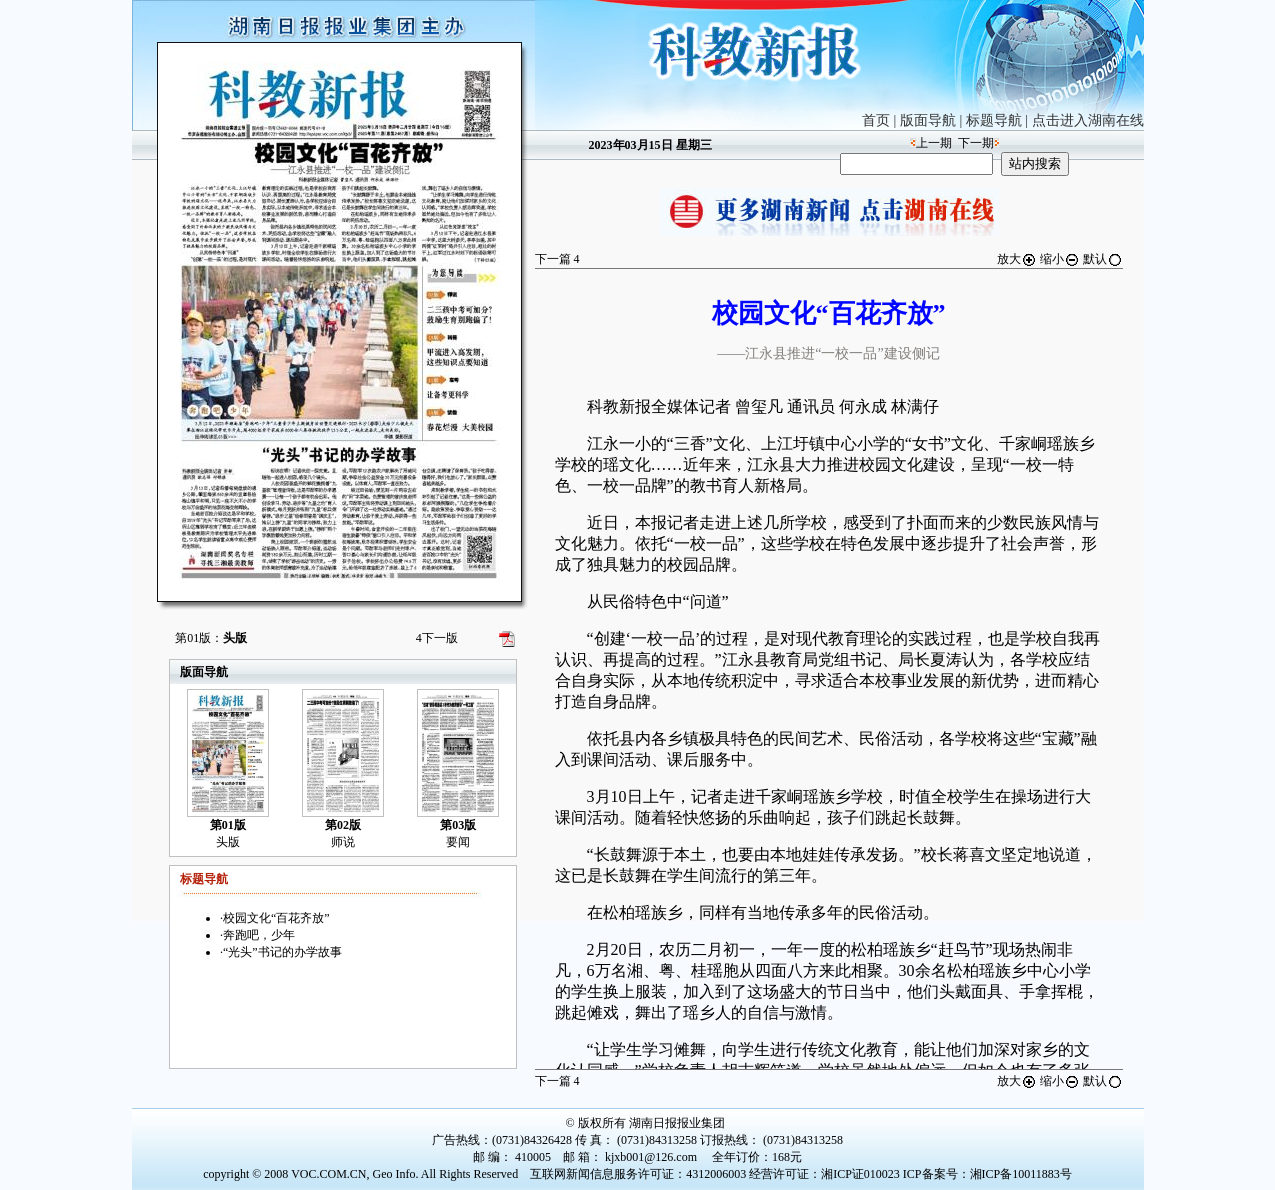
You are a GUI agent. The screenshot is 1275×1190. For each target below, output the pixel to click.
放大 (1017, 259)
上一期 (934, 143)
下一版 (437, 638)
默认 (1103, 259)
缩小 (1060, 259)
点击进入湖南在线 (1088, 120)
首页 (876, 120)
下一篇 (557, 259)
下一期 (976, 143)
